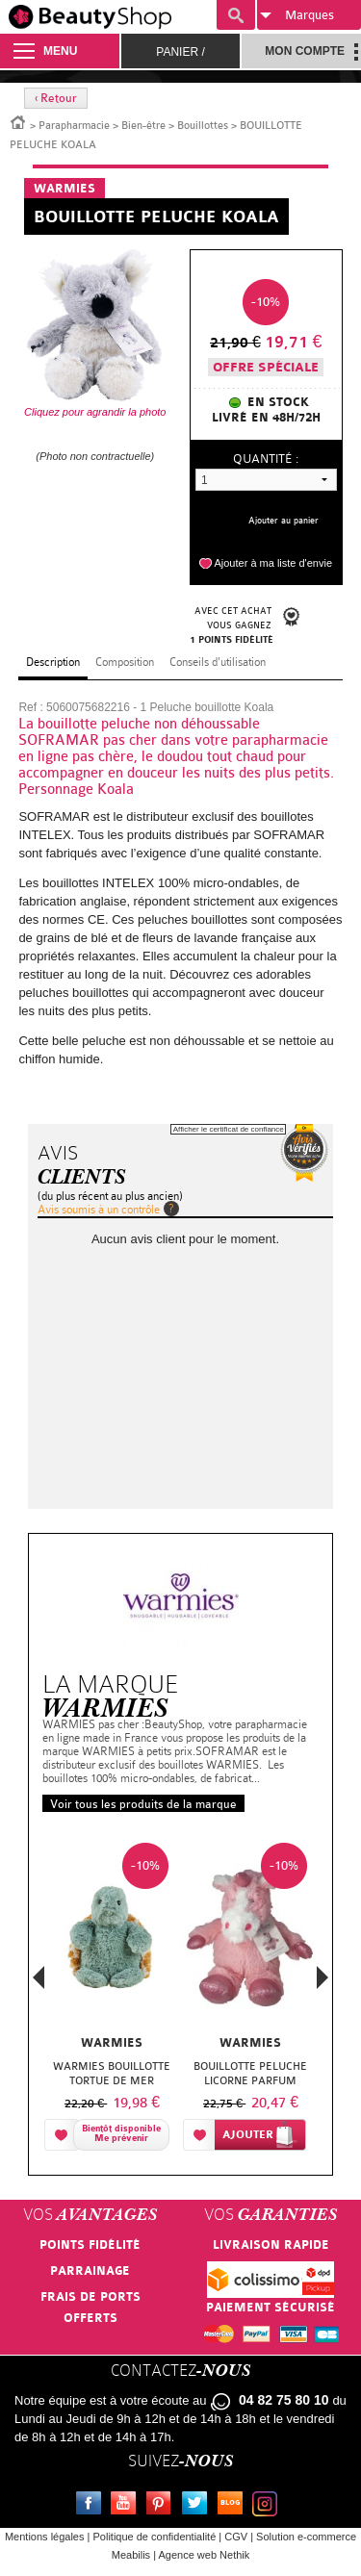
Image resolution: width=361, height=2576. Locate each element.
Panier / (180, 52)
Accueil (18, 121)
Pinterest (162, 2505)
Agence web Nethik (203, 2555)
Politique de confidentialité (154, 2536)
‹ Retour (56, 98)
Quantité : (265, 458)
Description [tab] (53, 662)
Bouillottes (202, 125)
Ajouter (247, 2135)
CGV (235, 2536)
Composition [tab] (124, 662)
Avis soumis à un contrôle (99, 1209)
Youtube (127, 2505)
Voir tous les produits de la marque (143, 1804)
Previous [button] (38, 1982)
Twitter (198, 2505)
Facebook (92, 2505)
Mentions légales (45, 2536)
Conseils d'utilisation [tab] (217, 662)
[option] (111, 1996)
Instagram (268, 2505)
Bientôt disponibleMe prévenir (121, 2134)
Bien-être (143, 125)
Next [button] (322, 1977)
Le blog (234, 2505)
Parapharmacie (74, 125)
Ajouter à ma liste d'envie (273, 563)
